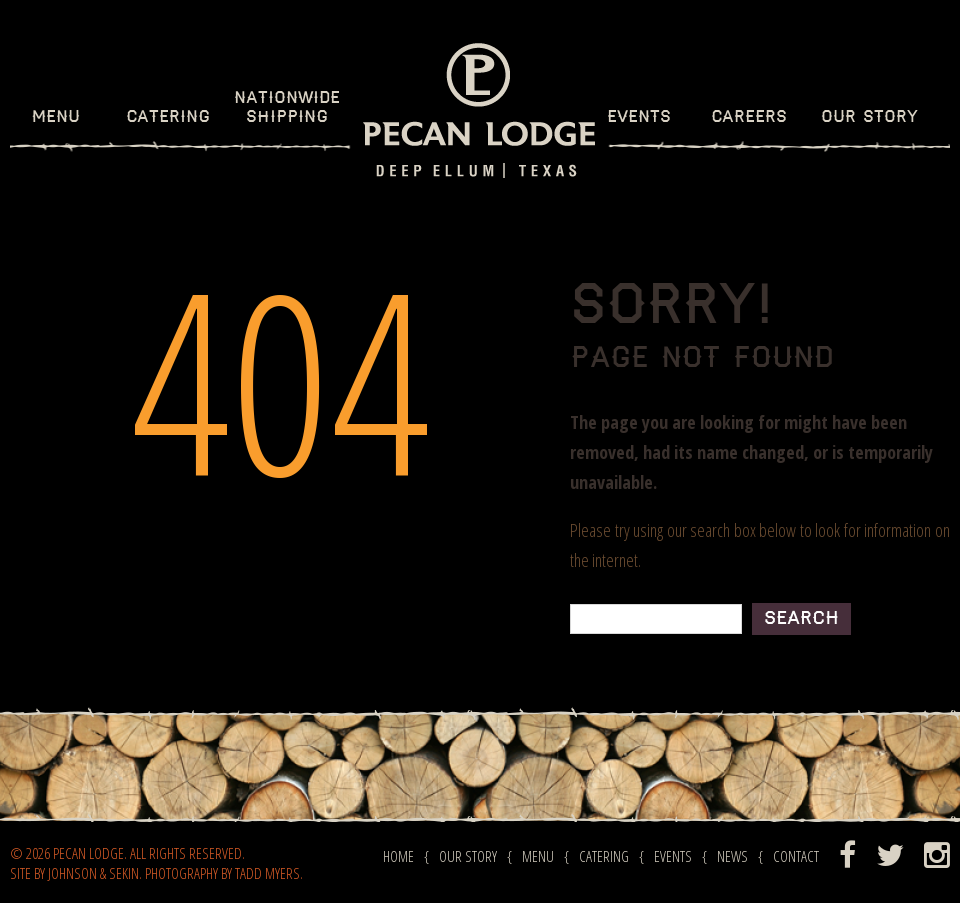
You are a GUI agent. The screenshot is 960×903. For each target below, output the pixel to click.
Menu (56, 117)
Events (639, 117)
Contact (796, 856)
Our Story (869, 117)
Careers (749, 117)
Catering (168, 117)
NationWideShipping (287, 107)
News (732, 856)
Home (398, 856)
